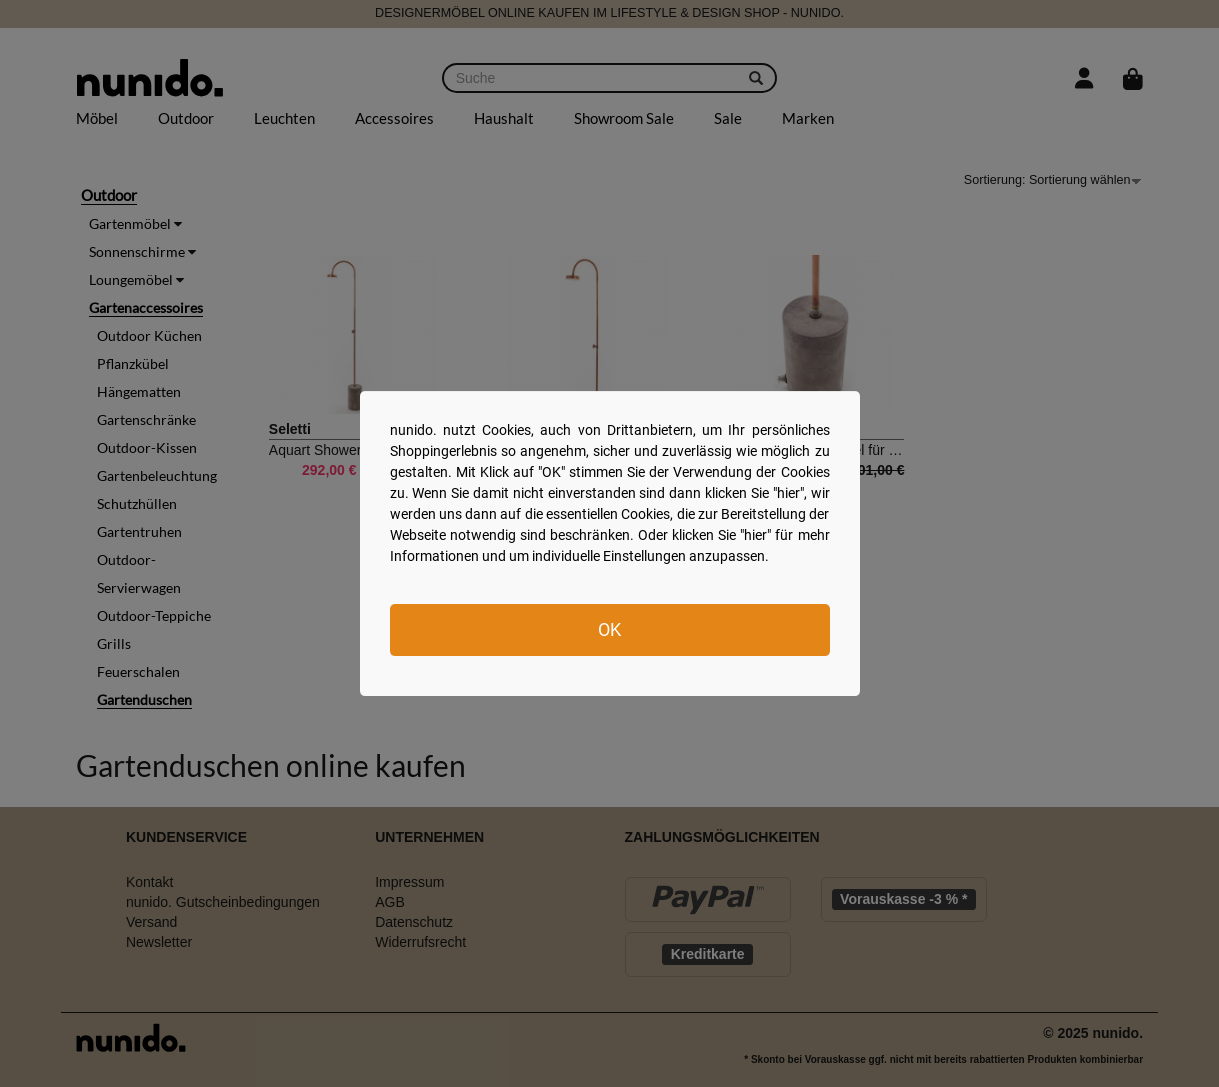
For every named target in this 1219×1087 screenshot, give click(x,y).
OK (609, 629)
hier (788, 493)
